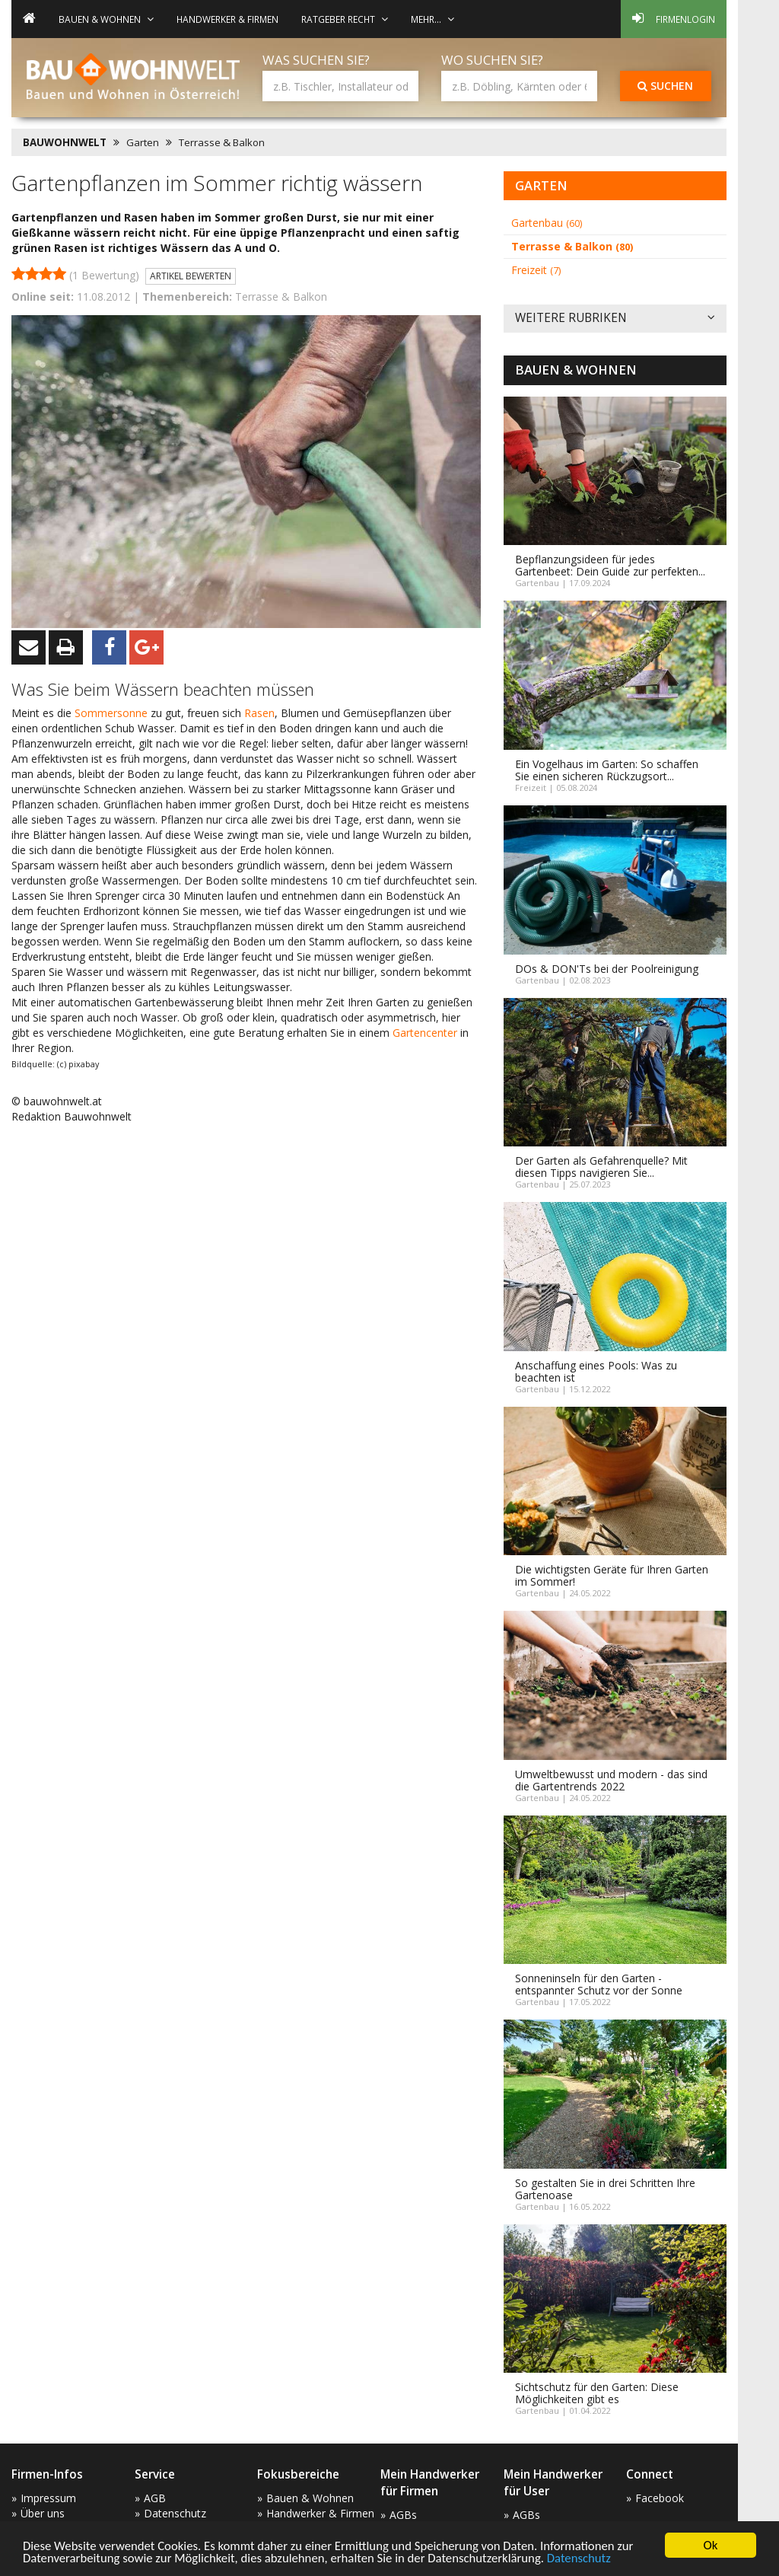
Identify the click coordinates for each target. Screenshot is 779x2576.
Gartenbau (546, 222)
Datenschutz (587, 2559)
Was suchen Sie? (316, 59)
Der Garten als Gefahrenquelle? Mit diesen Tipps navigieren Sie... (601, 1166)
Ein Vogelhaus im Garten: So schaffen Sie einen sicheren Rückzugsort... (606, 770)
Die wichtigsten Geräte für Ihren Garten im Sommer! (611, 1575)
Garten (142, 142)
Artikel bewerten (190, 275)
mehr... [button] (432, 19)
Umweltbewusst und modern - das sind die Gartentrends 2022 (611, 1780)
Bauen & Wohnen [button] (106, 19)
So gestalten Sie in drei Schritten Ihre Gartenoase (605, 2189)
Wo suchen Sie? (492, 59)
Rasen (259, 713)
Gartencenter (426, 1032)
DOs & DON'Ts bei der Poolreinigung (606, 968)
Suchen (665, 85)
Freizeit (536, 270)
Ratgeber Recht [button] (344, 19)
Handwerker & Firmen (227, 19)
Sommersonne (113, 713)
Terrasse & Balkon (222, 142)
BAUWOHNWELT (65, 142)
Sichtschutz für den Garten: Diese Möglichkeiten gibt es (597, 2393)
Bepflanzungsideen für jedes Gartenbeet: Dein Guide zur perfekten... (610, 565)
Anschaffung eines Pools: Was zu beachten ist (596, 1371)
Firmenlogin (673, 18)
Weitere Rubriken (615, 318)
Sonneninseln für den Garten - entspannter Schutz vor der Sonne (598, 1984)
